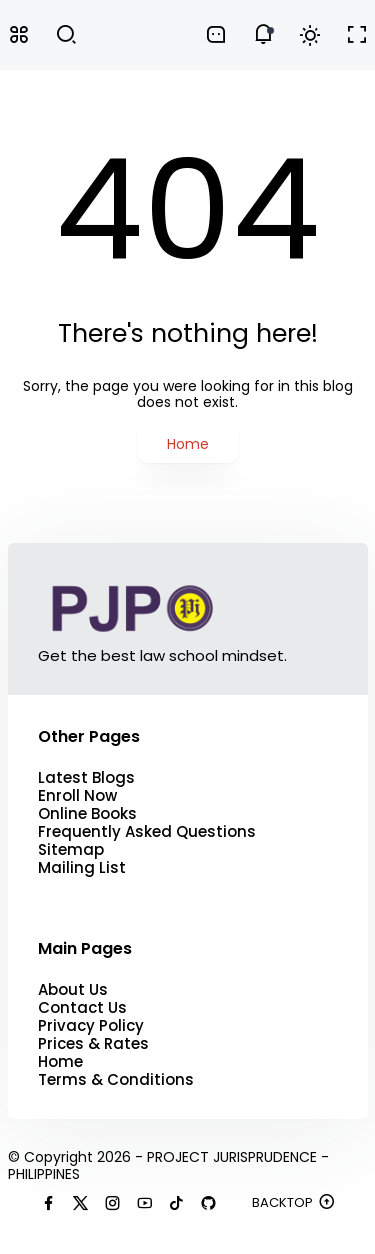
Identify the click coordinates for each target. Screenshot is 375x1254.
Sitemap (71, 850)
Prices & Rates (93, 1044)
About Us (73, 990)
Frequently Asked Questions (147, 832)
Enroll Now (77, 796)
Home (188, 444)
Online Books (87, 814)
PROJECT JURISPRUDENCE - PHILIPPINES (168, 1165)
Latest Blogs (86, 778)
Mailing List (82, 868)
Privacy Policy (91, 1026)
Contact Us (82, 1008)
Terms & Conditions (116, 1080)
